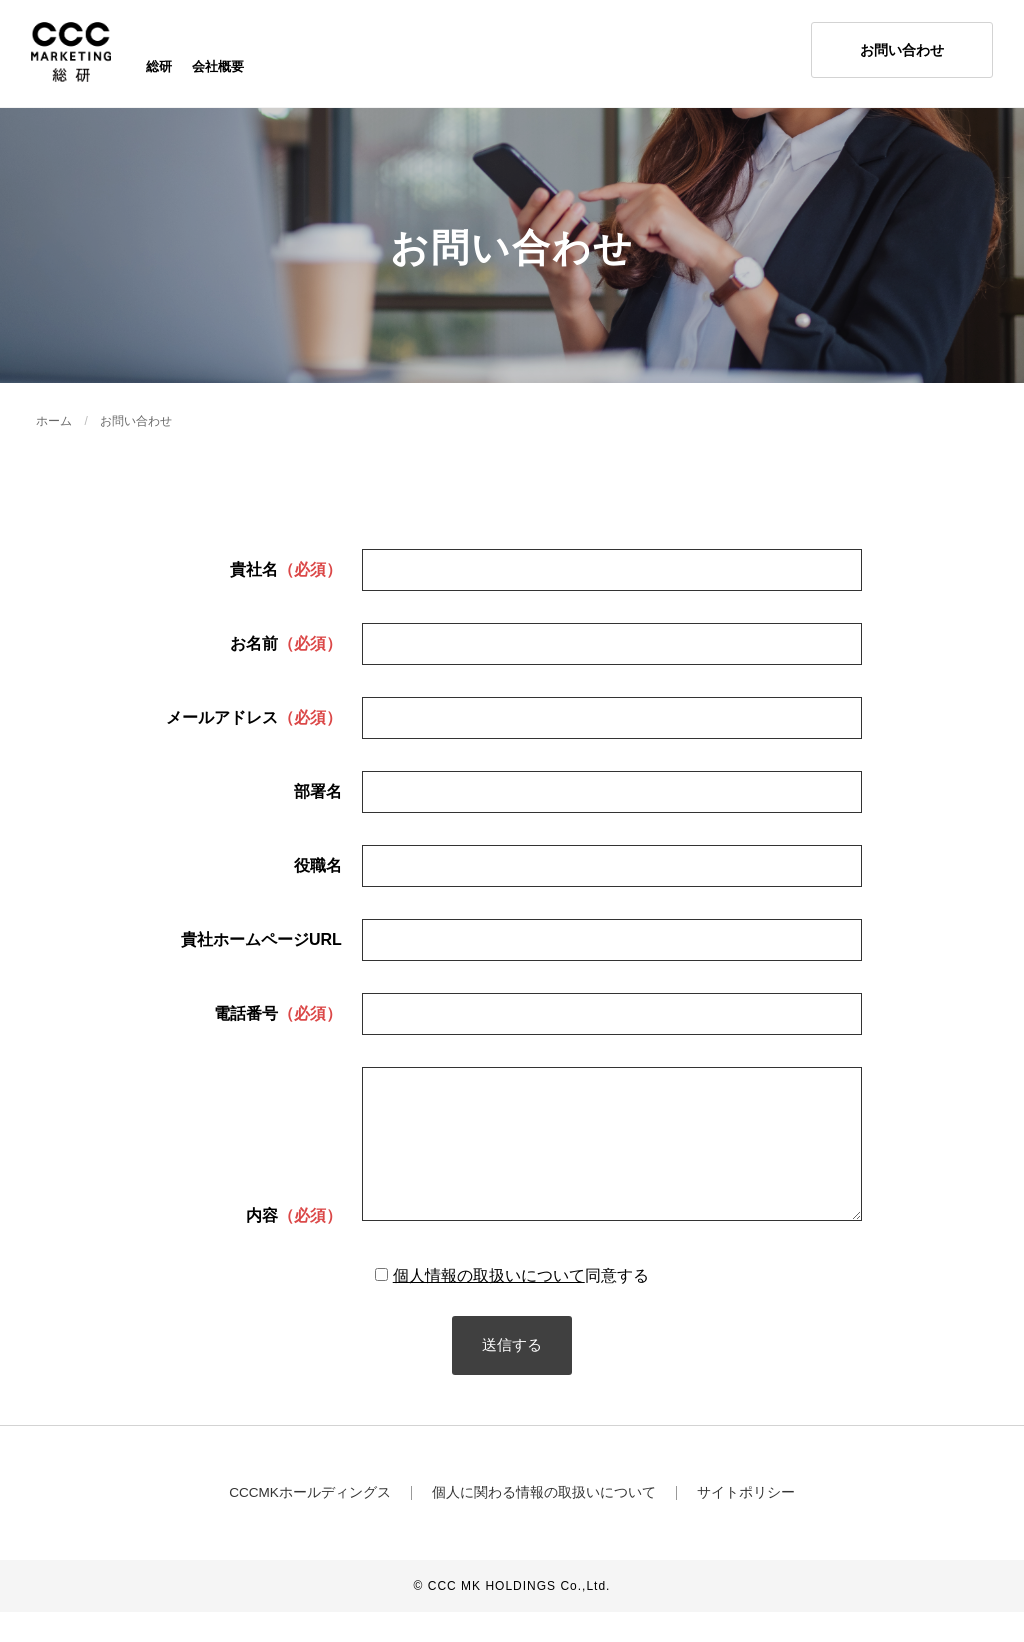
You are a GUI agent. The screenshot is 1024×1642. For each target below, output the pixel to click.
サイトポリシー (747, 1523)
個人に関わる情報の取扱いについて (545, 1523)
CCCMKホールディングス (309, 1523)
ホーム (54, 427)
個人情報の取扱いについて (489, 1305)
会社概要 (218, 69)
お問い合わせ (136, 427)
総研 (159, 69)
